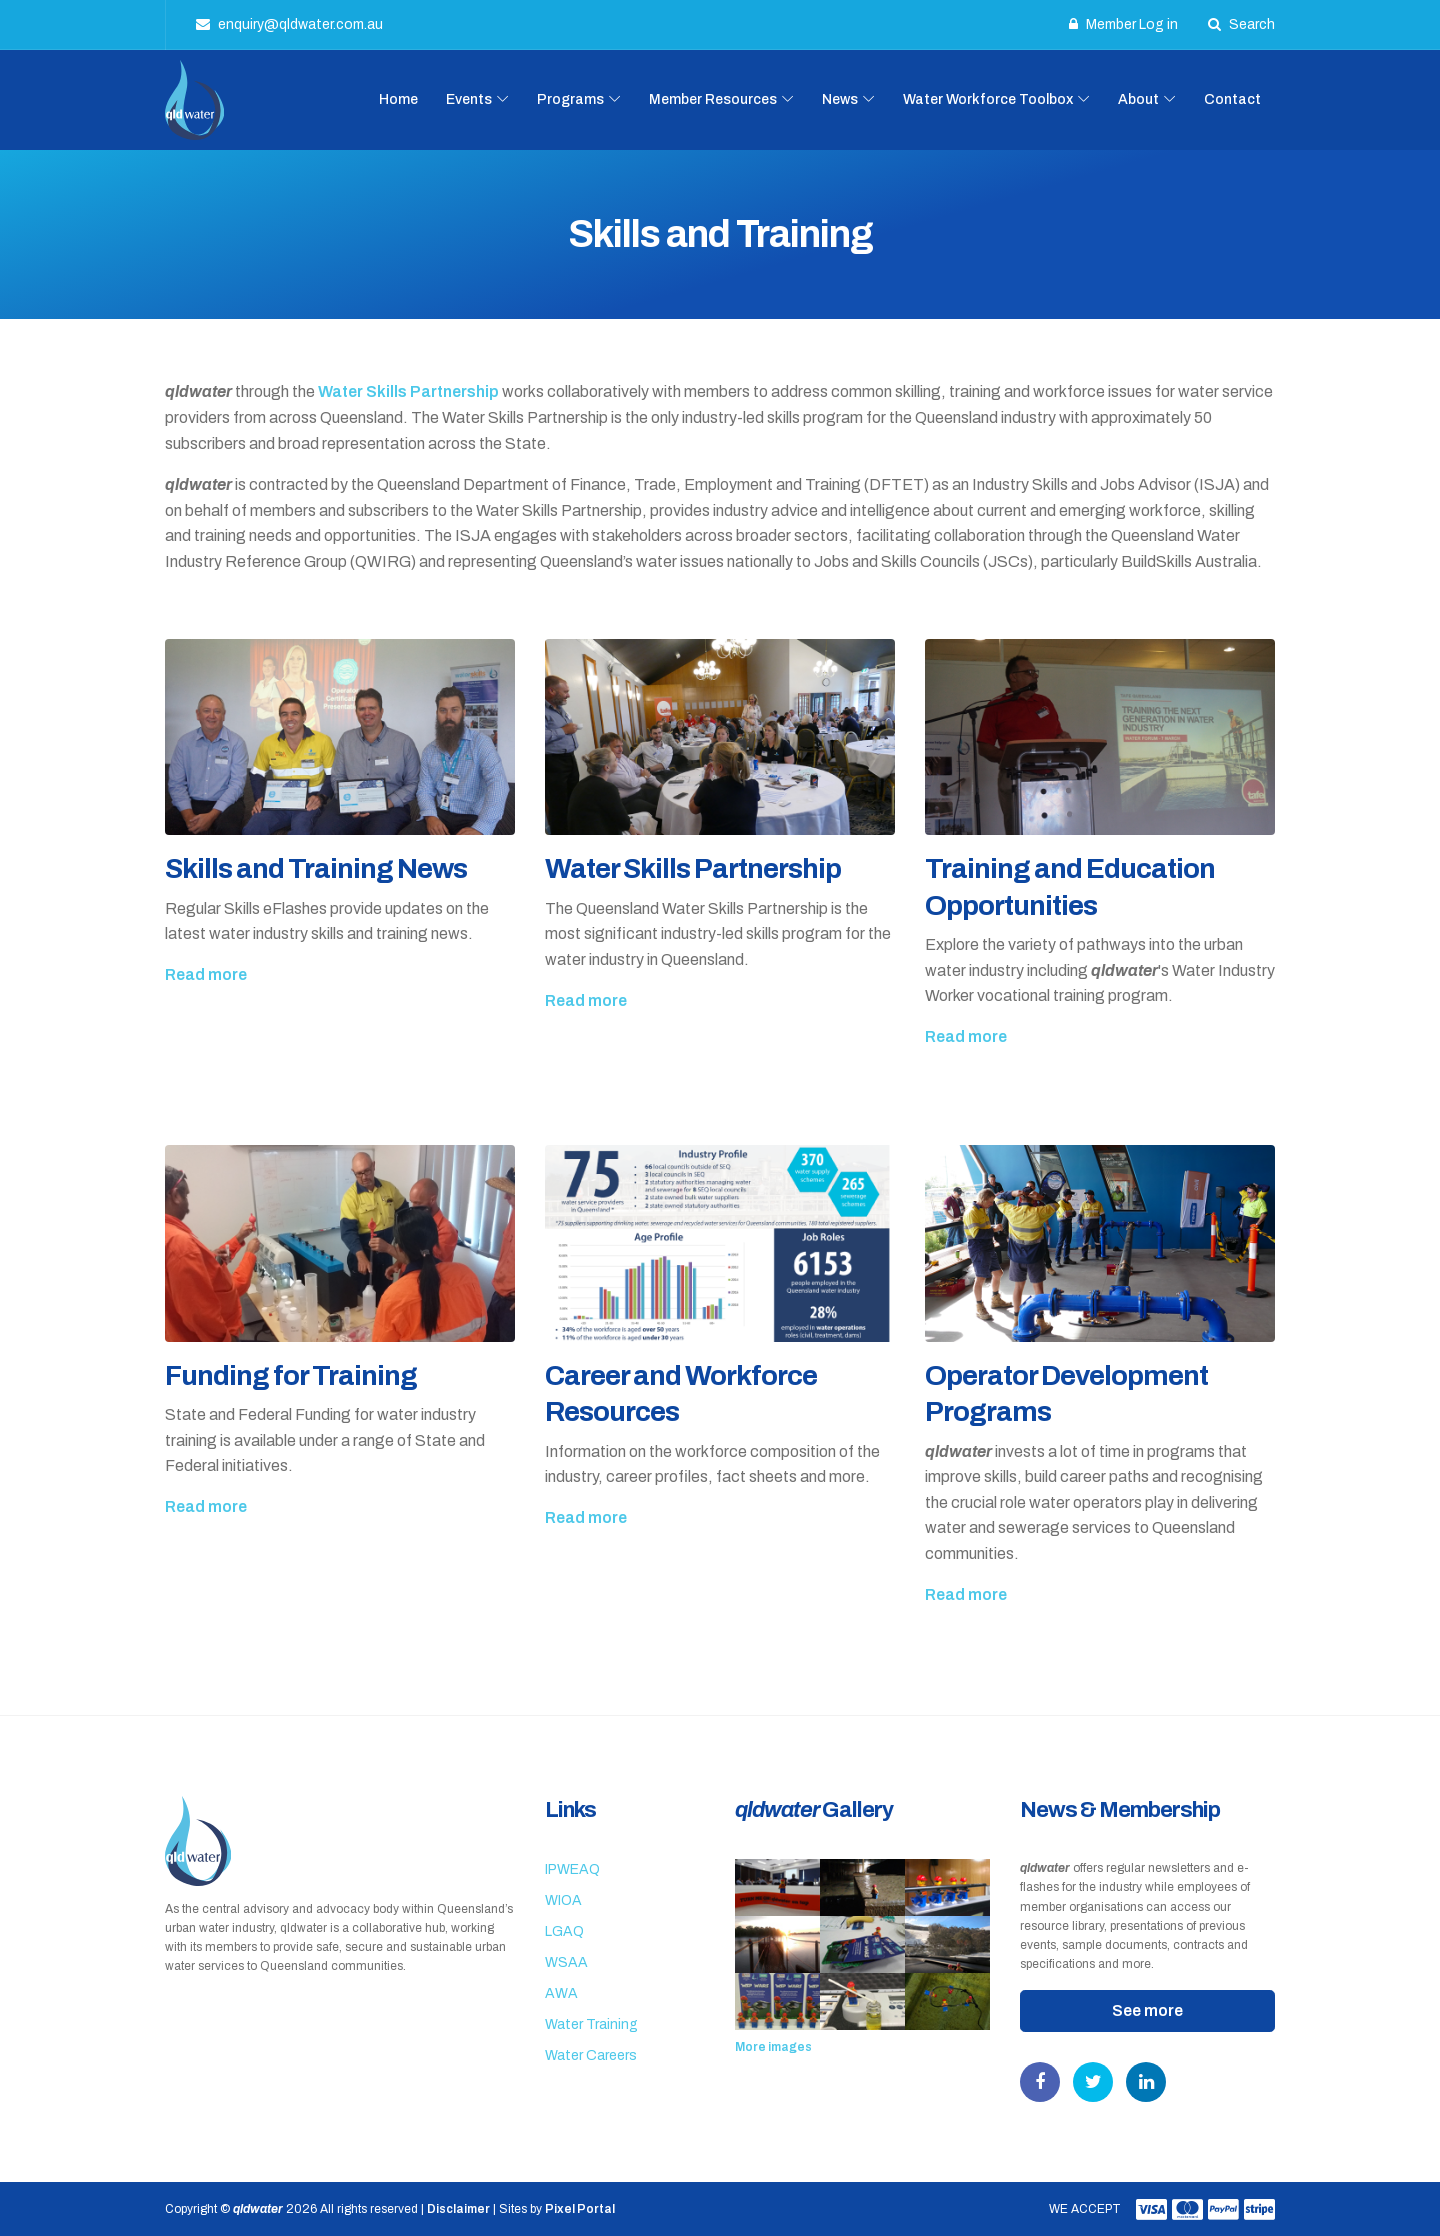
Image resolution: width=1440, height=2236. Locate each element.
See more (1147, 2010)
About (1138, 99)
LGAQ (564, 1931)
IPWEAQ (572, 1869)
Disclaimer (458, 2209)
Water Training (591, 2024)
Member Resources (713, 99)
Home (398, 99)
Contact (1232, 99)
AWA (561, 1993)
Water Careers (591, 2055)
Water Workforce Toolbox (988, 99)
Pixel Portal (580, 2209)
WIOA (563, 1900)
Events (469, 99)
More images (773, 2047)
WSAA (566, 1962)
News (840, 99)
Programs (570, 99)
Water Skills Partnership (408, 391)
